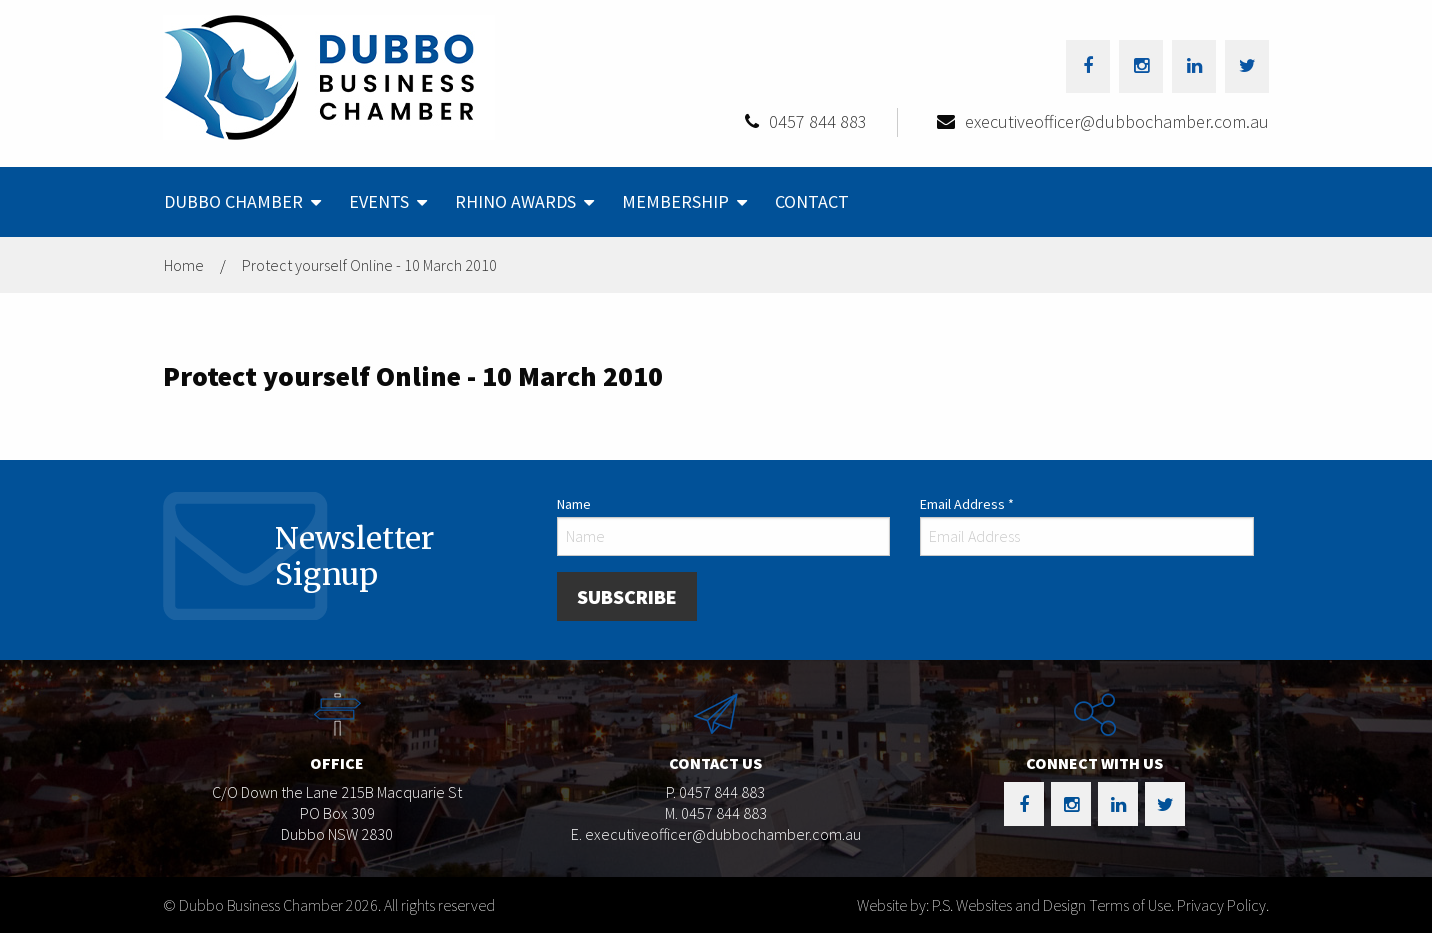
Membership (675, 201)
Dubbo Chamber (233, 201)
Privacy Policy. (1223, 905)
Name (574, 504)
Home (184, 265)
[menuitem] (240, 202)
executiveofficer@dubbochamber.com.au (1117, 121)
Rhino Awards (515, 201)
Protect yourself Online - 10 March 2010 (369, 265)
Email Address (967, 504)
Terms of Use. (1131, 905)
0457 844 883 (818, 121)
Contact (812, 201)
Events (379, 201)
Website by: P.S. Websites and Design (971, 905)
